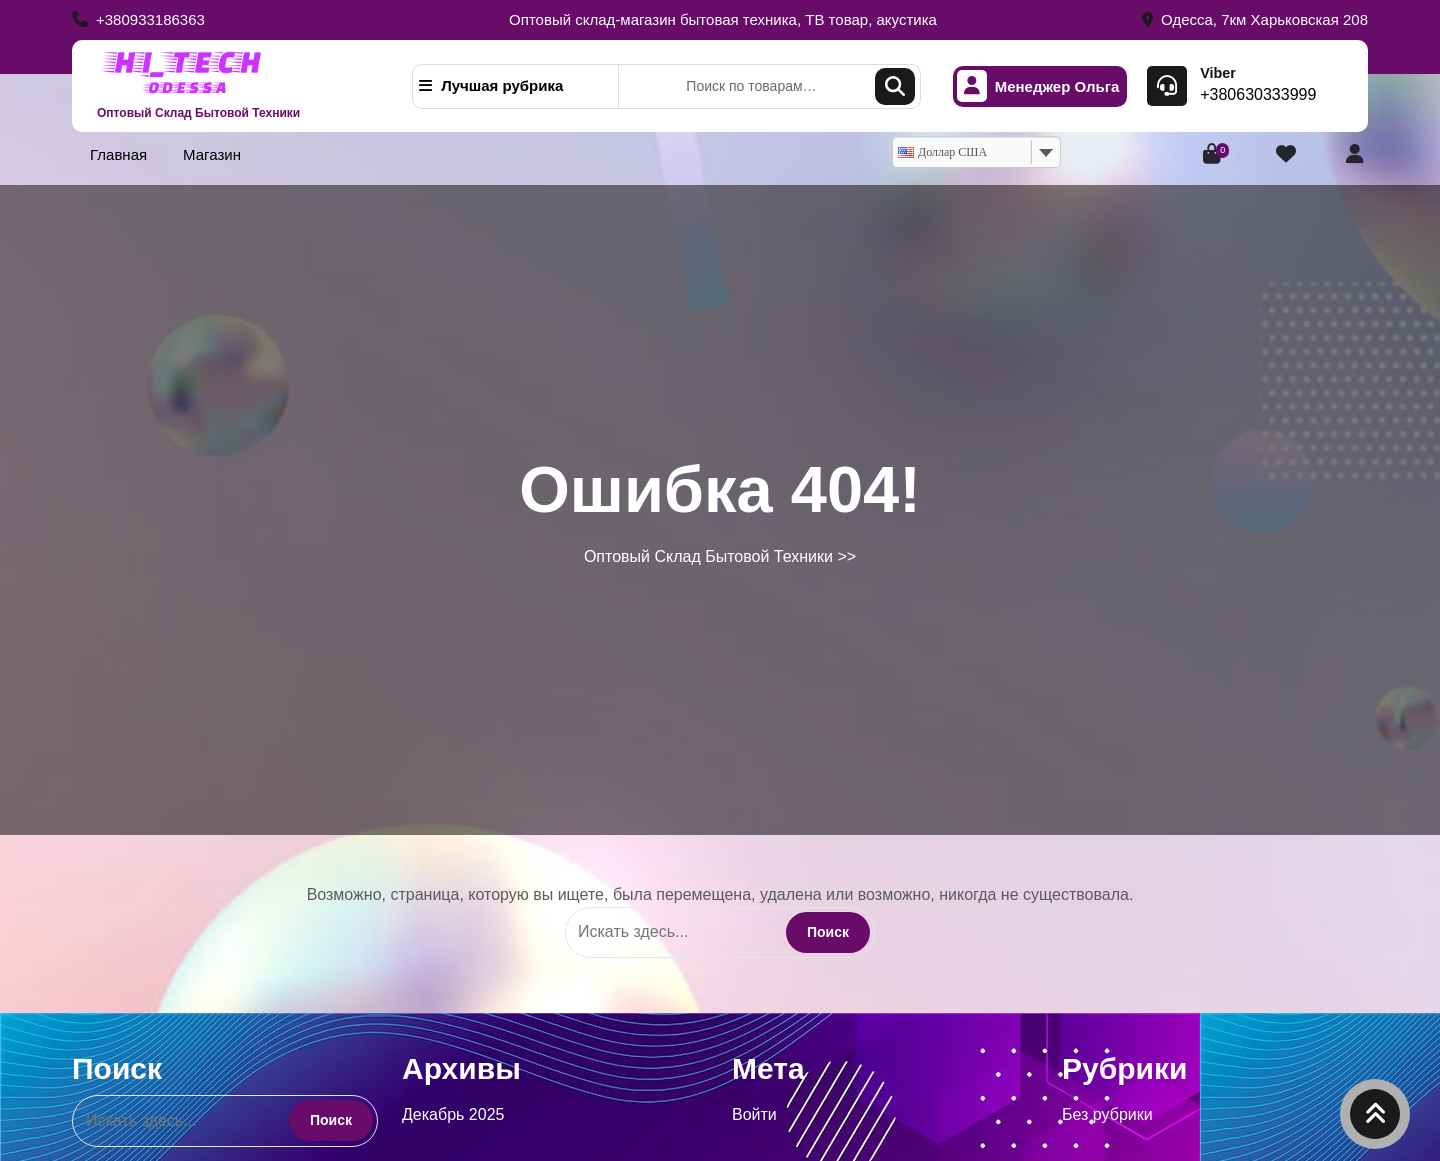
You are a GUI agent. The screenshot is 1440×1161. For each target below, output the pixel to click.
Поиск (895, 86)
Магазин (212, 154)
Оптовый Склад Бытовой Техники (198, 113)
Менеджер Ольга (1038, 86)
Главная (118, 154)
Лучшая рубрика (491, 85)
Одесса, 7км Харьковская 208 (1255, 19)
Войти (754, 1114)
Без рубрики (1107, 1114)
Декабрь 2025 (453, 1114)
